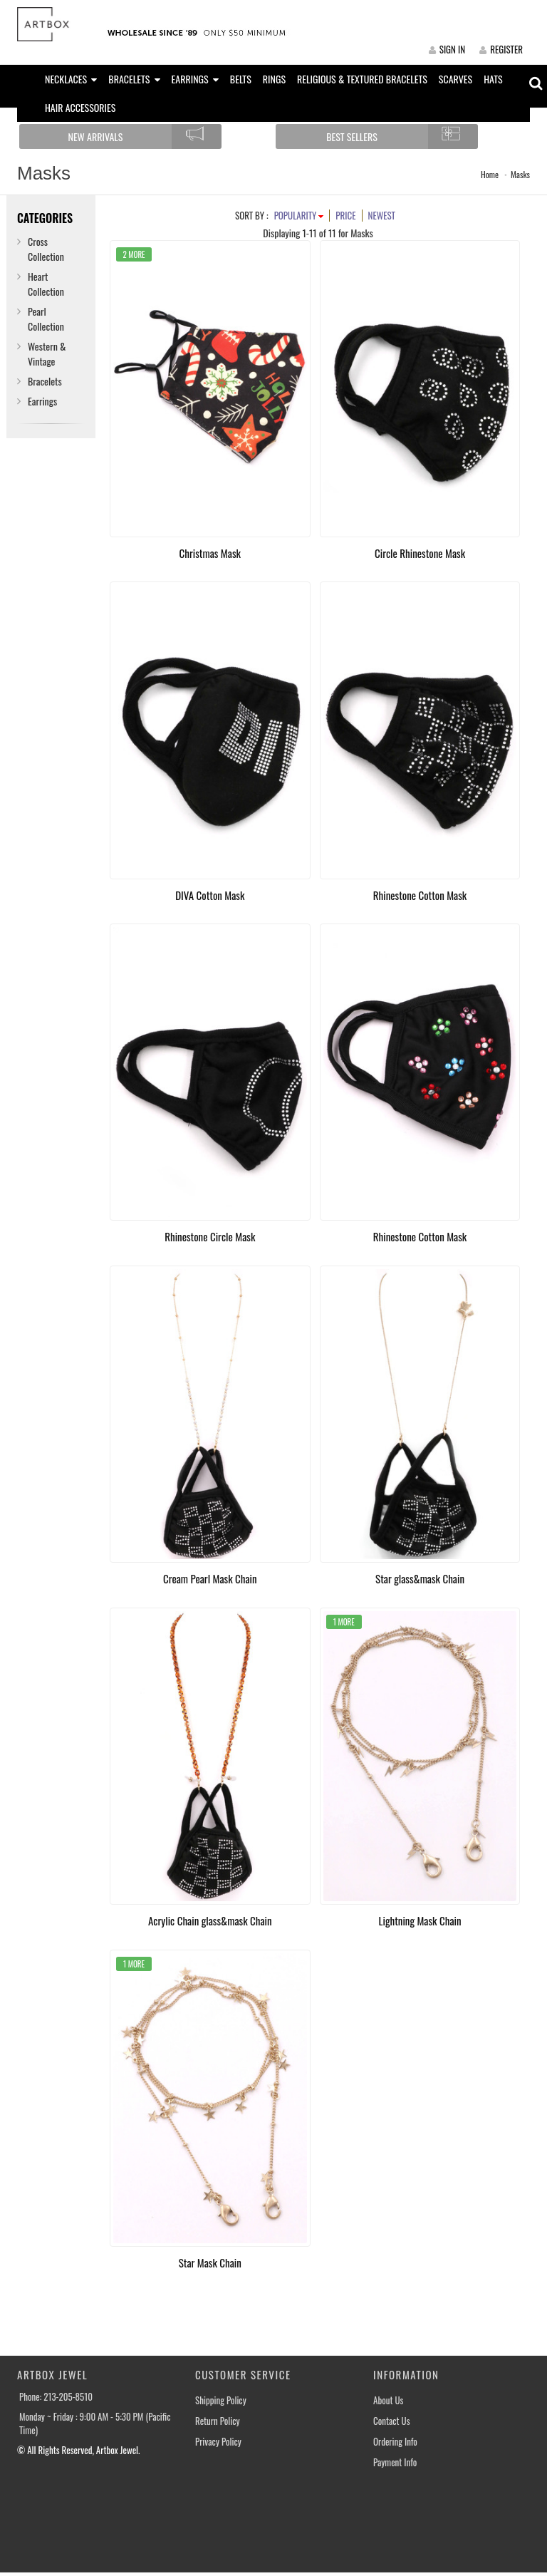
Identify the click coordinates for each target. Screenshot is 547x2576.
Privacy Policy (218, 2442)
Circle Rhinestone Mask (420, 553)
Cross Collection (46, 249)
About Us (388, 2400)
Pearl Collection (46, 318)
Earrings (42, 400)
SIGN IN (447, 49)
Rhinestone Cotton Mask (420, 895)
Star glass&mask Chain (419, 1578)
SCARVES (455, 78)
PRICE (345, 215)
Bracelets (45, 380)
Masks (520, 174)
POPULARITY (299, 215)
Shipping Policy (220, 2400)
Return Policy (217, 2421)
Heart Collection (46, 284)
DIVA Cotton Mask (209, 895)
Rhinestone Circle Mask (210, 1236)
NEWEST (381, 215)
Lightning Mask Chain (420, 1920)
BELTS (240, 78)
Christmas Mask (210, 553)
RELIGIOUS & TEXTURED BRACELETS (362, 78)
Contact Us (391, 2421)
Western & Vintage (47, 353)
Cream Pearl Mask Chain (210, 1578)
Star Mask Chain (210, 2262)
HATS (493, 78)
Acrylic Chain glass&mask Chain (210, 1920)
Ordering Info (395, 2442)
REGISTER (501, 49)
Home (490, 174)
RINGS (274, 78)
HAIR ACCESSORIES (80, 107)
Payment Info (395, 2462)
